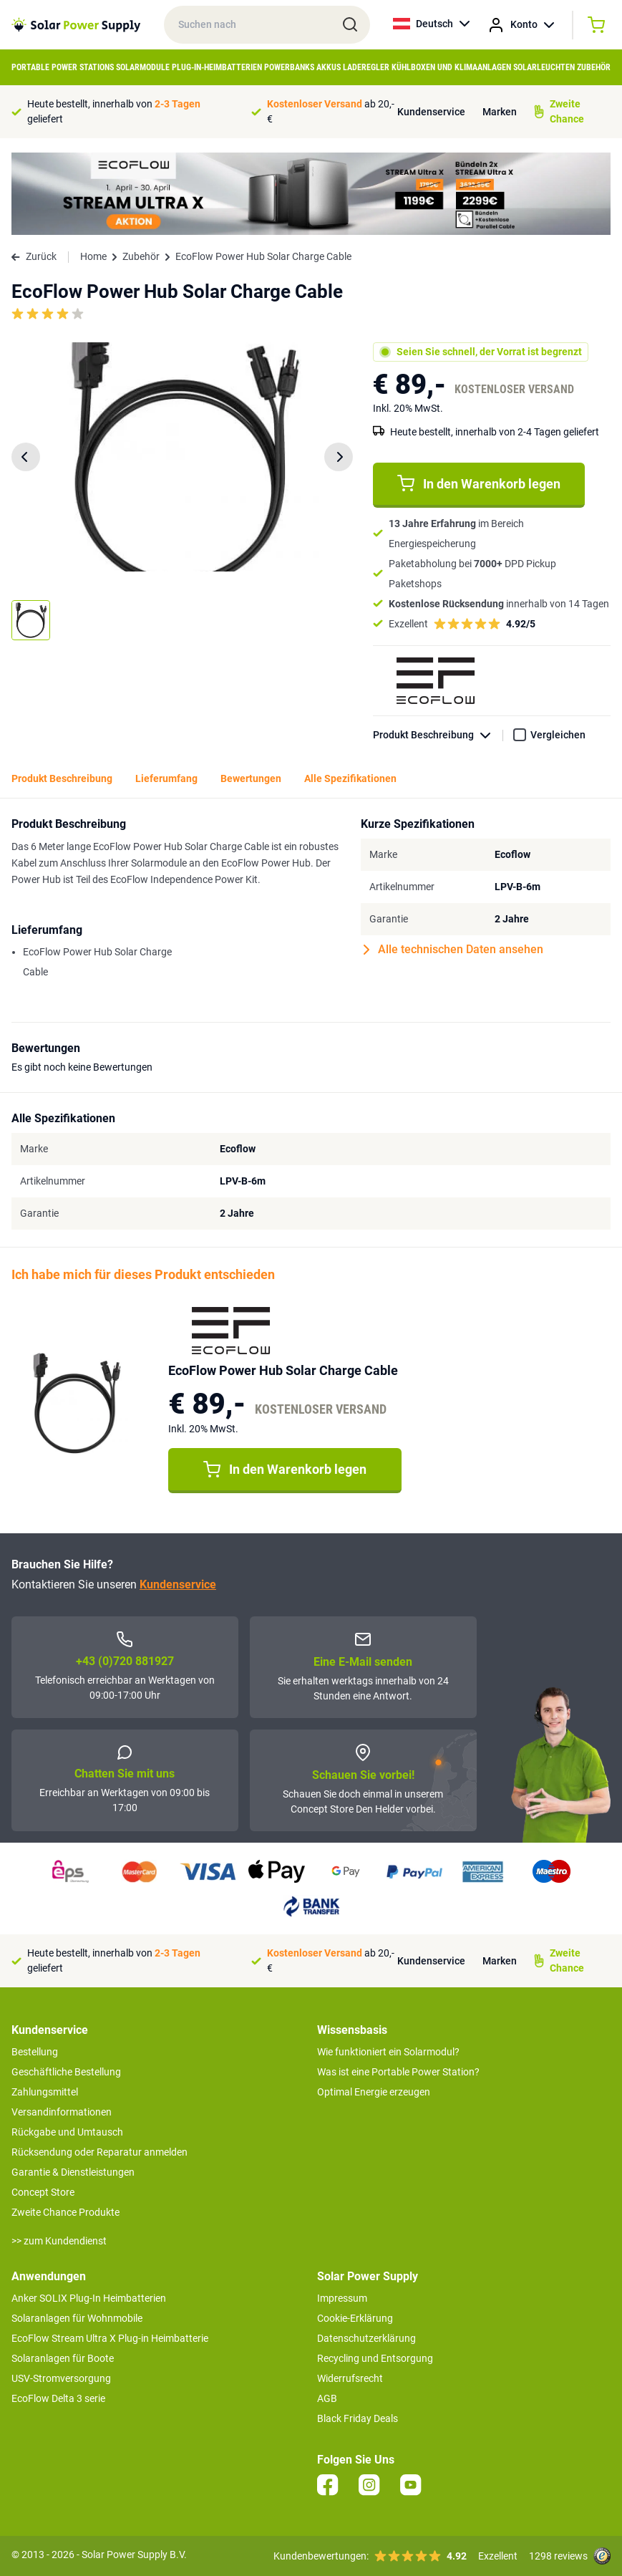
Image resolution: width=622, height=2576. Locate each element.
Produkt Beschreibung (438, 735)
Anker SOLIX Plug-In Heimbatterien (88, 2298)
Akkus (328, 67)
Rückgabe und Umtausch (67, 2132)
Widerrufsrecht (350, 2378)
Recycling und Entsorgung (375, 2358)
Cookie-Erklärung (355, 2318)
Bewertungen (250, 778)
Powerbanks (289, 67)
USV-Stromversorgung (61, 2378)
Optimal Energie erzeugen (373, 2092)
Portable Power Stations (62, 67)
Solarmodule (143, 67)
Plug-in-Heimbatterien (217, 67)
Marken (499, 111)
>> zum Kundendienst (59, 2241)
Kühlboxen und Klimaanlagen (451, 67)
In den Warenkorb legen (478, 483)
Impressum (342, 2298)
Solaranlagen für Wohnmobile (76, 2318)
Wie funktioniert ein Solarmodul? (388, 2052)
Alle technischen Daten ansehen (453, 949)
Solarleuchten (544, 67)
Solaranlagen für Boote (62, 2358)
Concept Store (42, 2192)
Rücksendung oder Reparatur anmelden (99, 2152)
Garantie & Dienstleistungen (73, 2172)
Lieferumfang (166, 778)
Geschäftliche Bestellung (66, 2072)
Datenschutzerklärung (366, 2338)
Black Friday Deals (357, 2418)
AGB (327, 2398)
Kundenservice (431, 111)
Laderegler (366, 67)
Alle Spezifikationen (350, 778)
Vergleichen (557, 735)
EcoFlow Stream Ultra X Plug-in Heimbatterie (109, 2338)
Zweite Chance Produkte (65, 2212)
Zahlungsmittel (44, 2092)
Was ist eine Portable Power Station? (398, 2072)
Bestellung (34, 2052)
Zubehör (594, 67)
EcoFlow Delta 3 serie (58, 2398)
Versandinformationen (61, 2112)
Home (93, 256)
